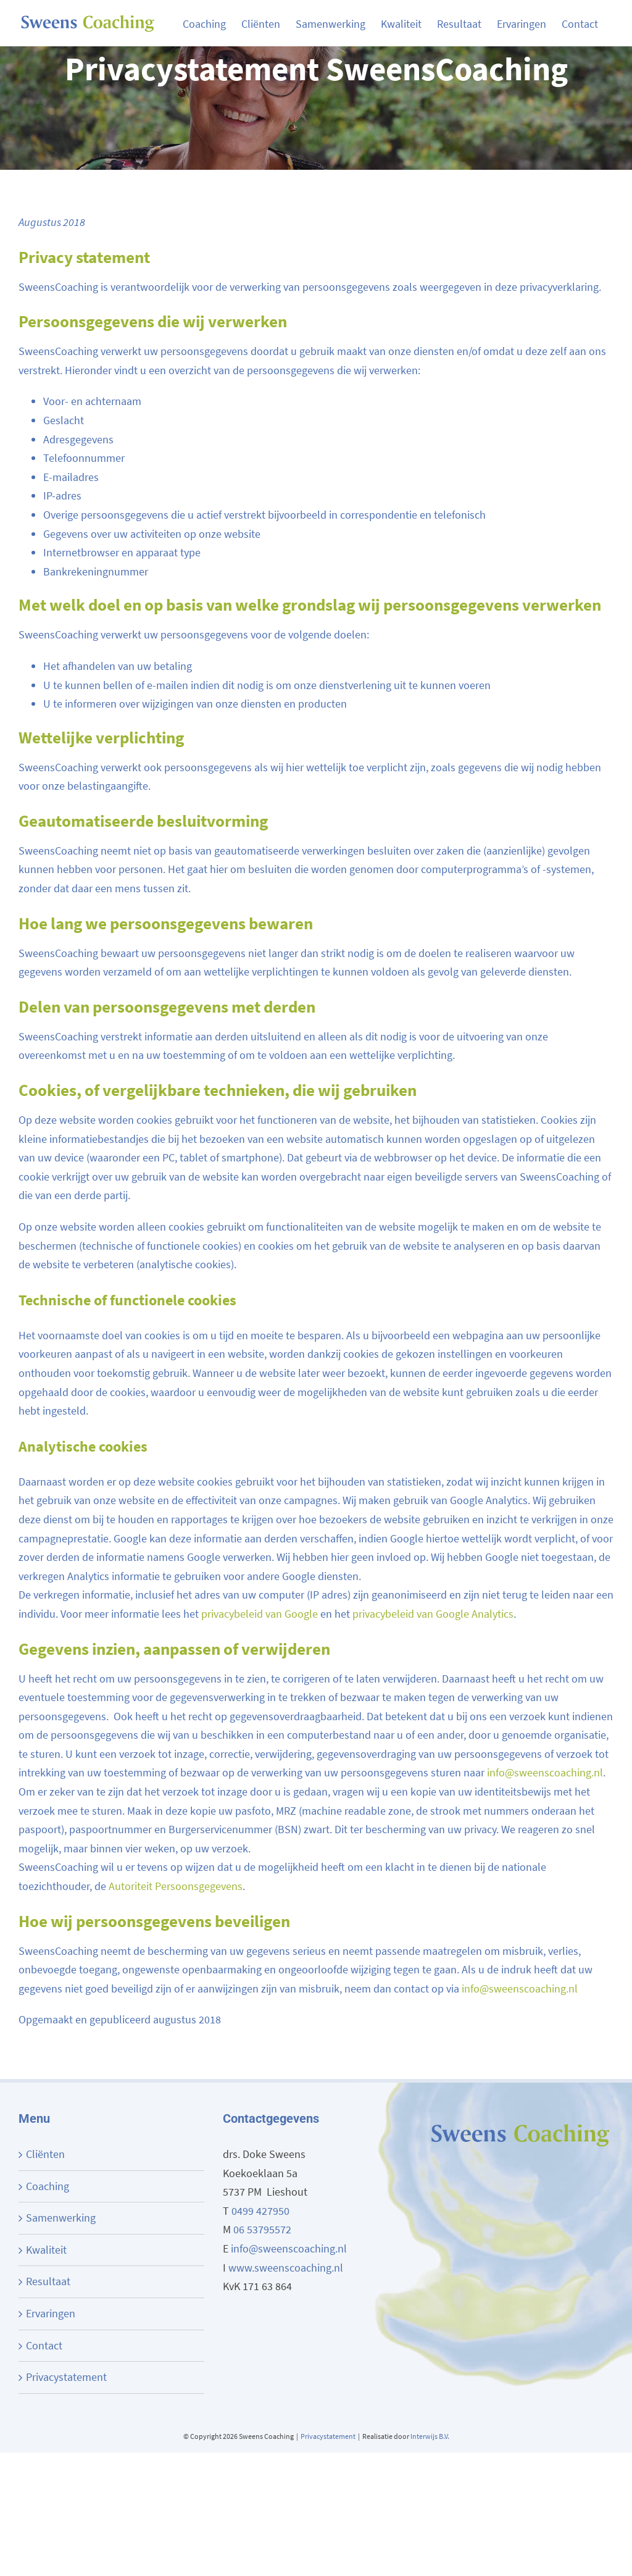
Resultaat (48, 2281)
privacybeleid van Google (259, 1614)
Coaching (47, 2186)
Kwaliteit (46, 2250)
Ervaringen (50, 2313)
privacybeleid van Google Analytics (433, 1614)
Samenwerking (61, 2217)
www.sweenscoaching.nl (285, 2267)
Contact (44, 2345)
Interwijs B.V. (429, 2436)
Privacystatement (66, 2377)
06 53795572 (262, 2229)
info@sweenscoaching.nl (545, 1772)
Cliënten (45, 2154)
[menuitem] (212, 23)
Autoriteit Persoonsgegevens (176, 1886)
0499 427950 (260, 2211)
